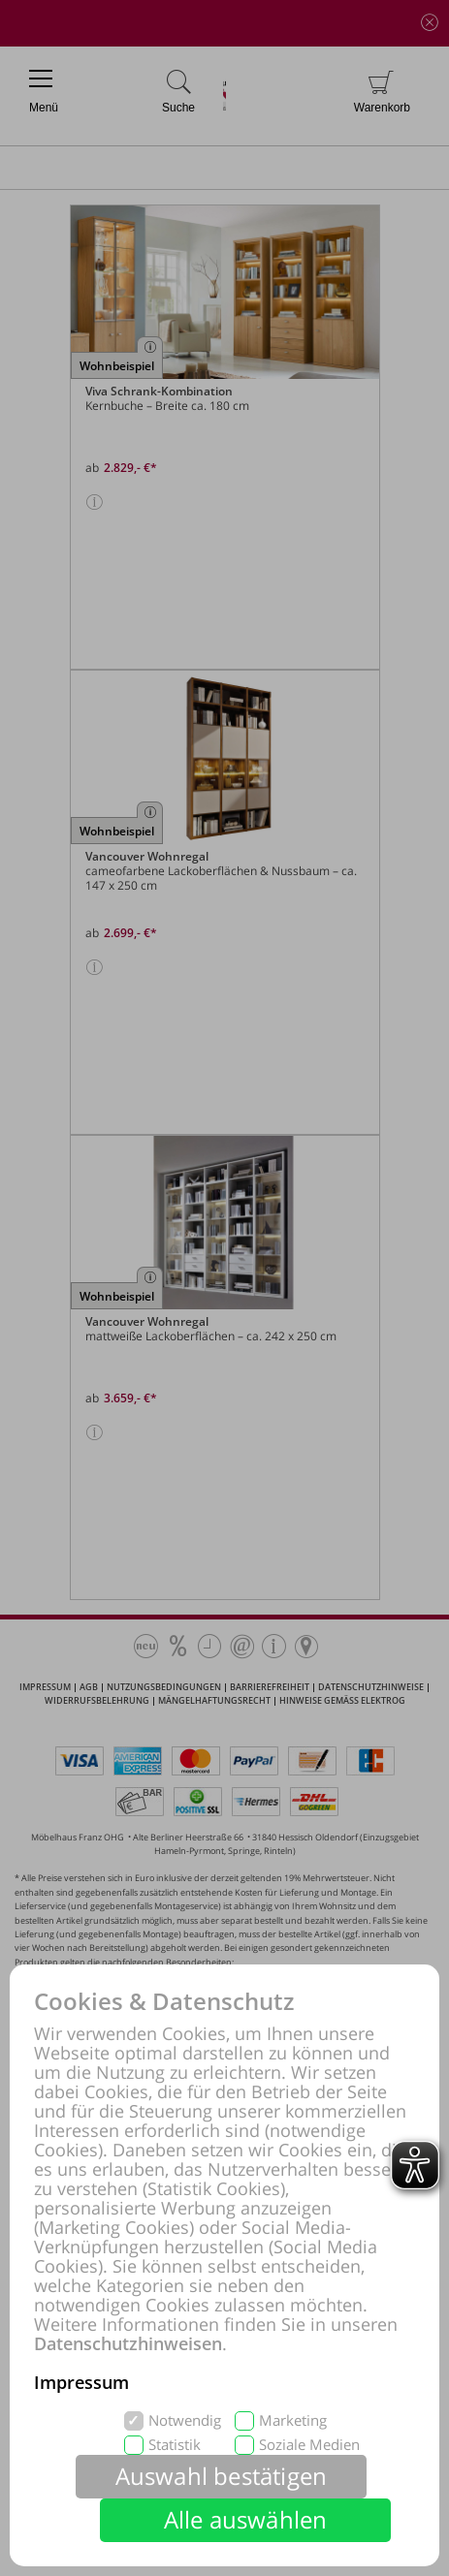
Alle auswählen (246, 2519)
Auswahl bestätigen (221, 2476)
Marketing (293, 2420)
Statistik (174, 2444)
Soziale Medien (309, 2444)
